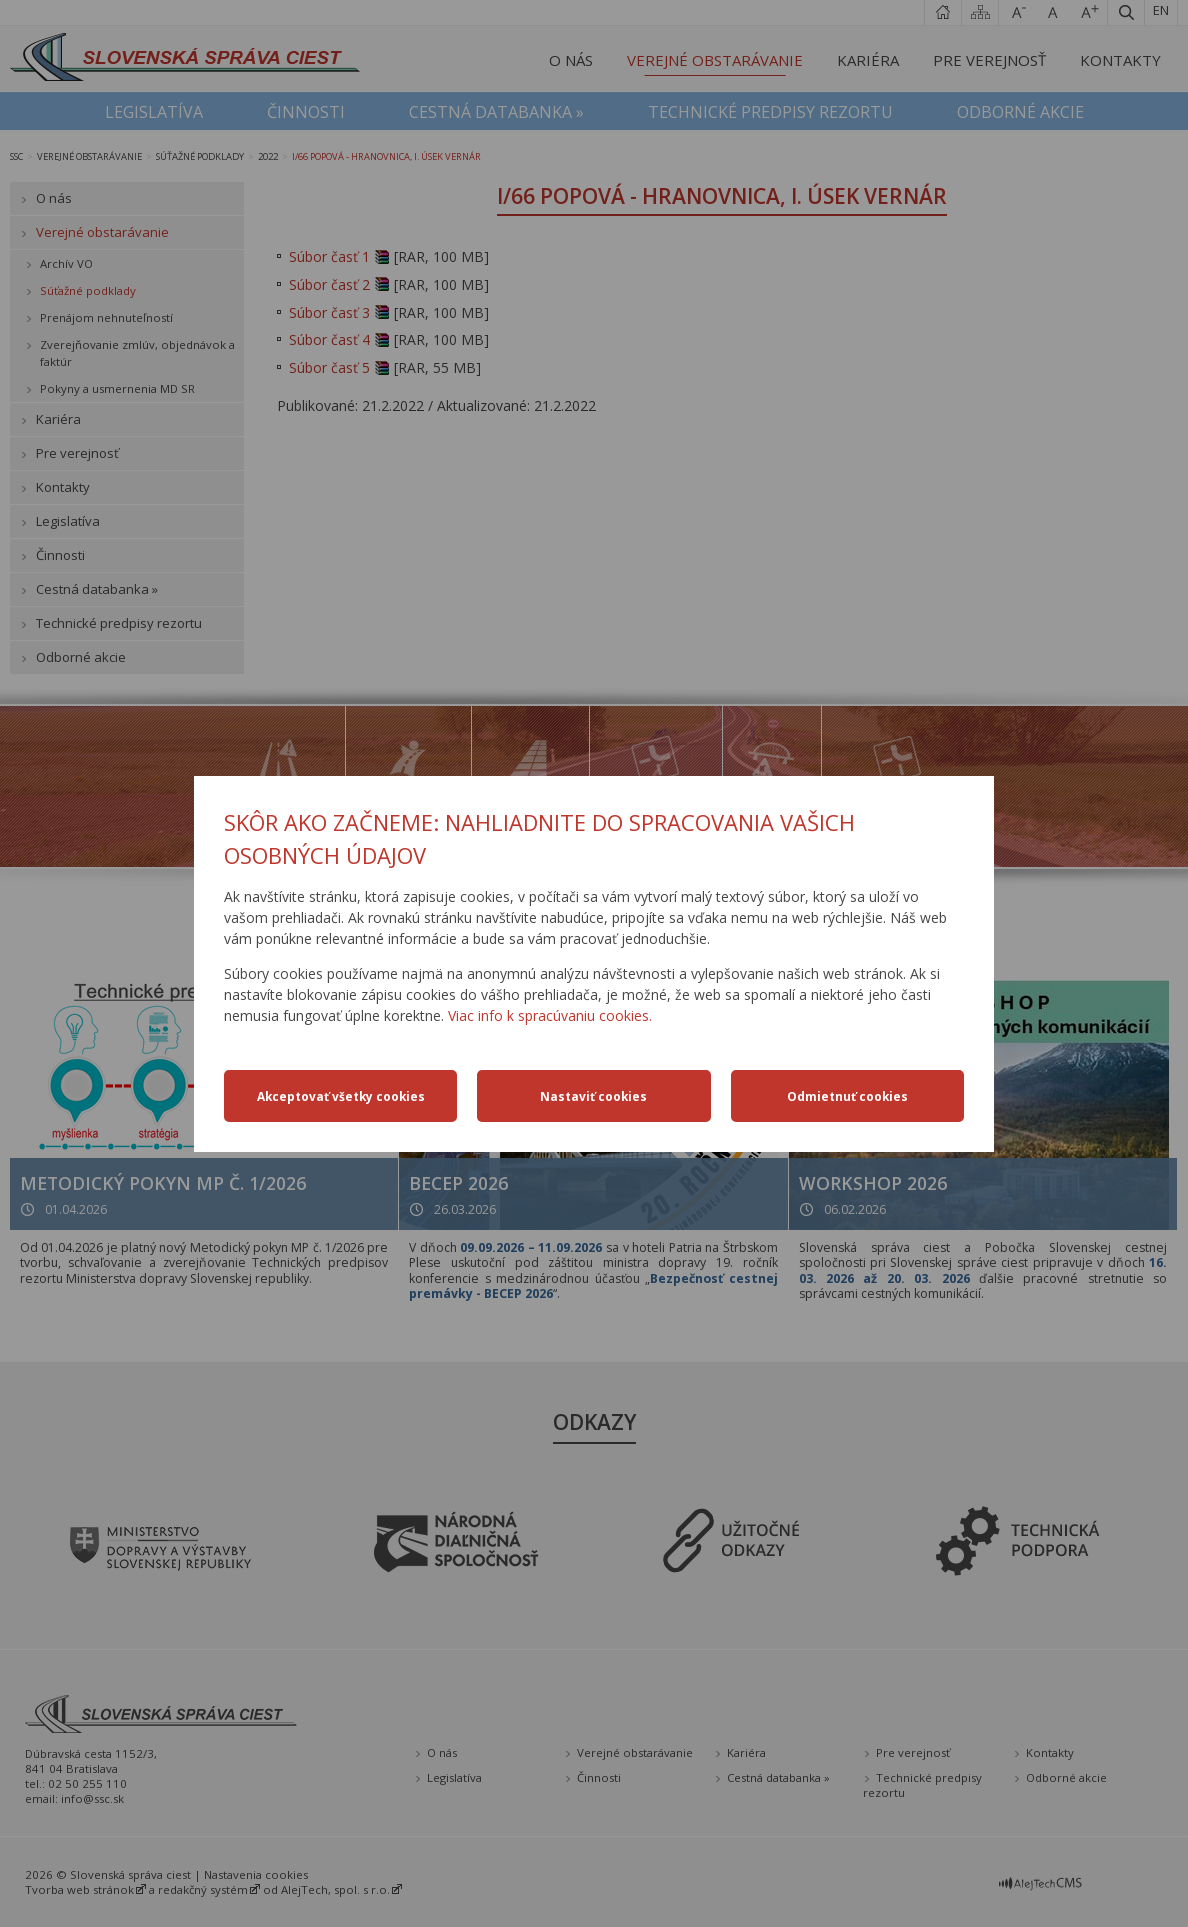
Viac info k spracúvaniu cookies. (550, 1015)
